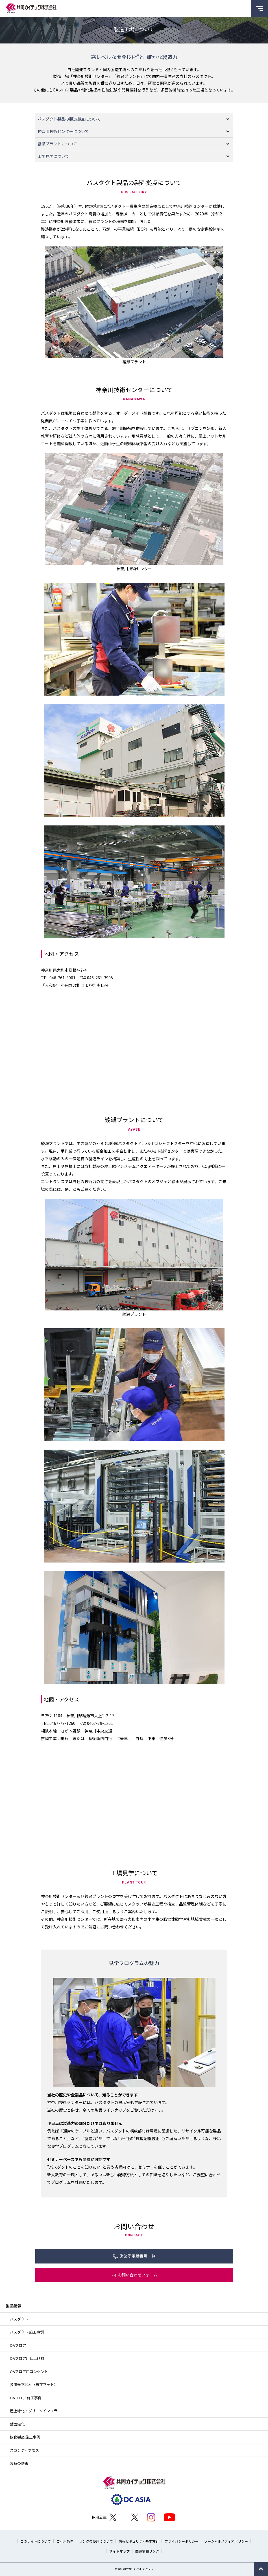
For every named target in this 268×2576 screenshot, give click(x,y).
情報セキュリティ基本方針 (139, 2541)
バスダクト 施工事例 (27, 2332)
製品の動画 (19, 2463)
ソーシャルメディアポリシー (226, 2541)
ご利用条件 (64, 2541)
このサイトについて (35, 2541)
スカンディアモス (24, 2450)
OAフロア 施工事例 (26, 2397)
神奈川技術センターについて (63, 131)
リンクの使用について (96, 2541)
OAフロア (18, 2345)
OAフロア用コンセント (29, 2371)
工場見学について (53, 156)
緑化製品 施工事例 (25, 2437)
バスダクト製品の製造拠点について (69, 119)
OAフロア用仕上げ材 (27, 2358)
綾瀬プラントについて (57, 144)
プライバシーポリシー (182, 2541)
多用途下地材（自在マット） (34, 2384)
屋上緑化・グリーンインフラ (33, 2410)
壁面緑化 (17, 2424)
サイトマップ (119, 2551)
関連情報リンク (147, 2551)
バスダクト (19, 2319)
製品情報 (13, 2305)
